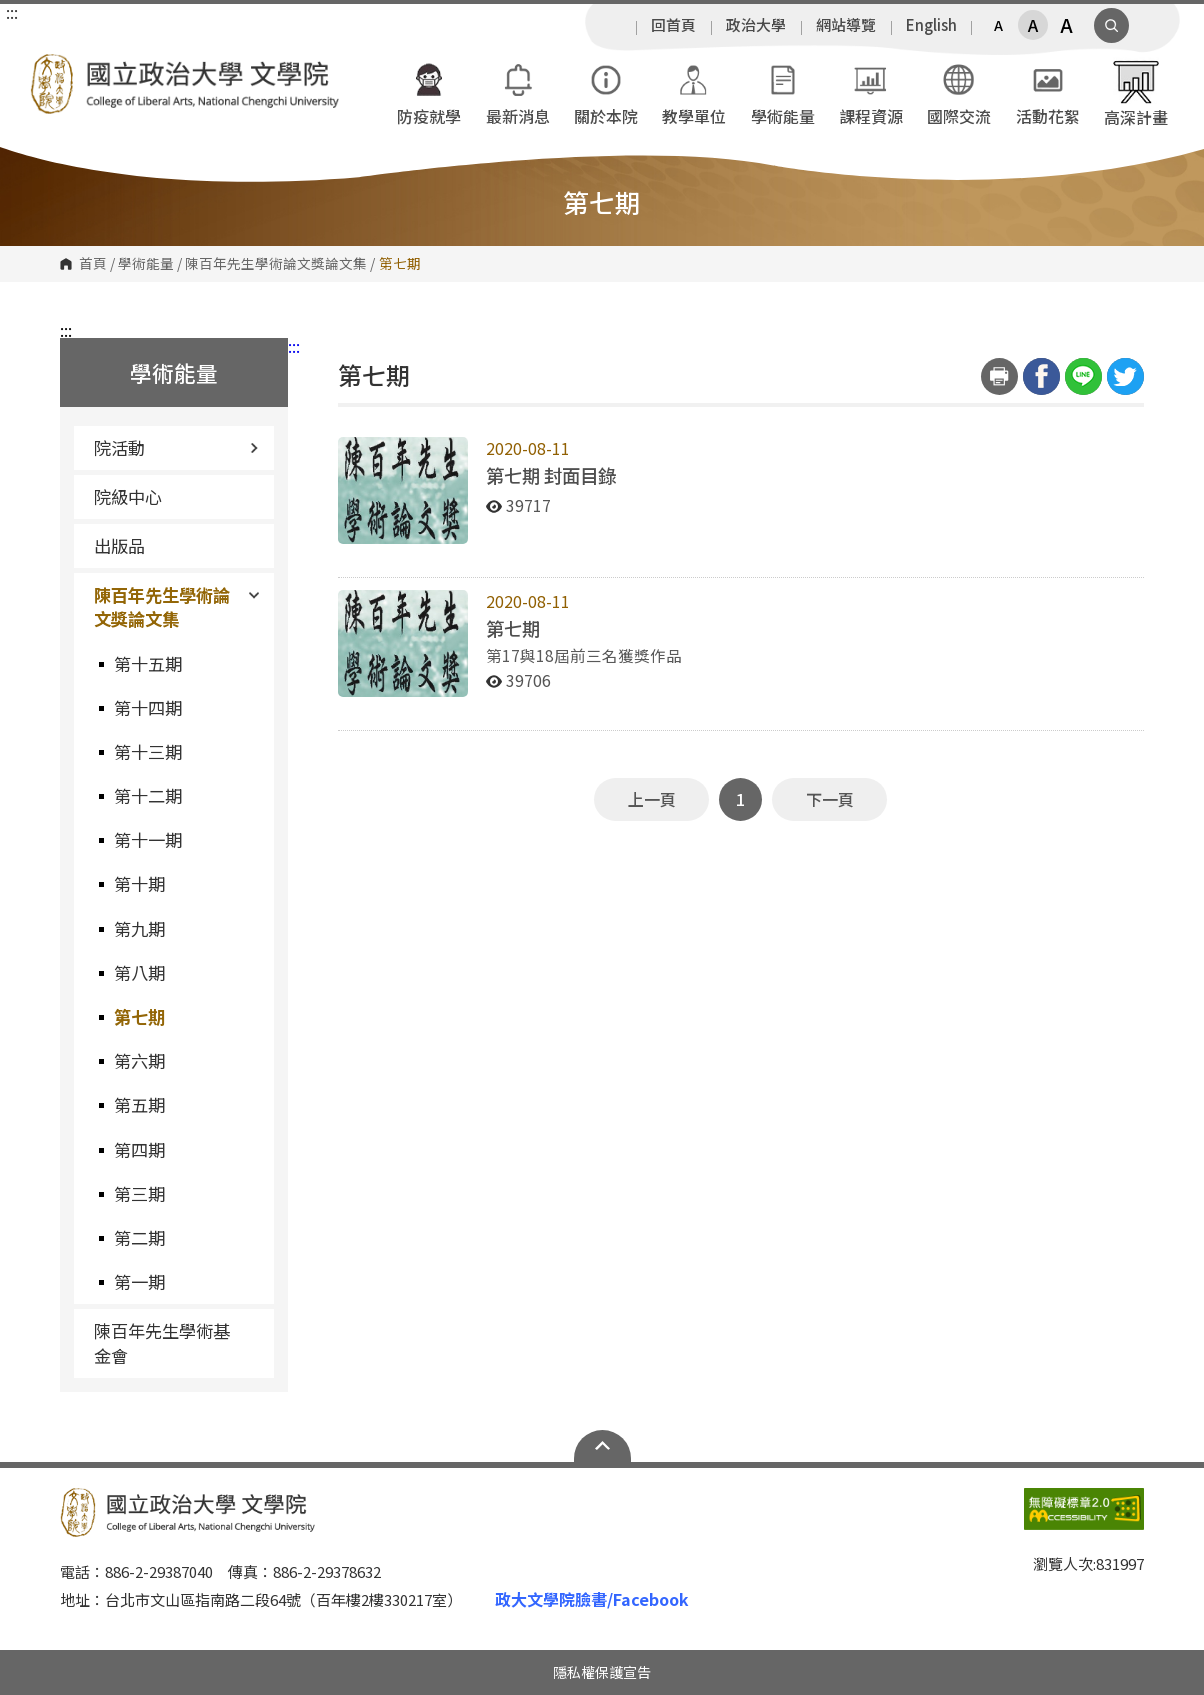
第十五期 (148, 663)
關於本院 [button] (606, 92)
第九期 (139, 928)
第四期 (139, 1149)
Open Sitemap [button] (602, 1446)
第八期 (139, 972)
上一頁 (652, 799)
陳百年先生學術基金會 (162, 1342)
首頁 (93, 264)
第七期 (139, 1016)
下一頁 (830, 799)
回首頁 (673, 25)
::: (12, 12)
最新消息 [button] (518, 92)
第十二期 (148, 795)
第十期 (139, 883)
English (931, 25)
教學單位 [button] (694, 92)
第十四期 (148, 707)
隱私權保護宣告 (602, 1672)
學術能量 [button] (783, 92)
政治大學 (756, 25)
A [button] (998, 25)
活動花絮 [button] (1048, 92)
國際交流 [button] (959, 92)
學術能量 (146, 264)
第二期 (139, 1237)
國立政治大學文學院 (50, 68)
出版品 (119, 545)
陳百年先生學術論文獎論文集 (276, 264)
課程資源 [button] (871, 92)
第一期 (139, 1281)
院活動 (176, 447)
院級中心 (128, 496)
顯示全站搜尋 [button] (1111, 25)
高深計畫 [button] (1136, 93)
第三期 (139, 1193)
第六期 (139, 1060)
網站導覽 (846, 25)
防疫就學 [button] (429, 92)
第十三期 (148, 751)
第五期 (139, 1104)
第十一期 (148, 839)
